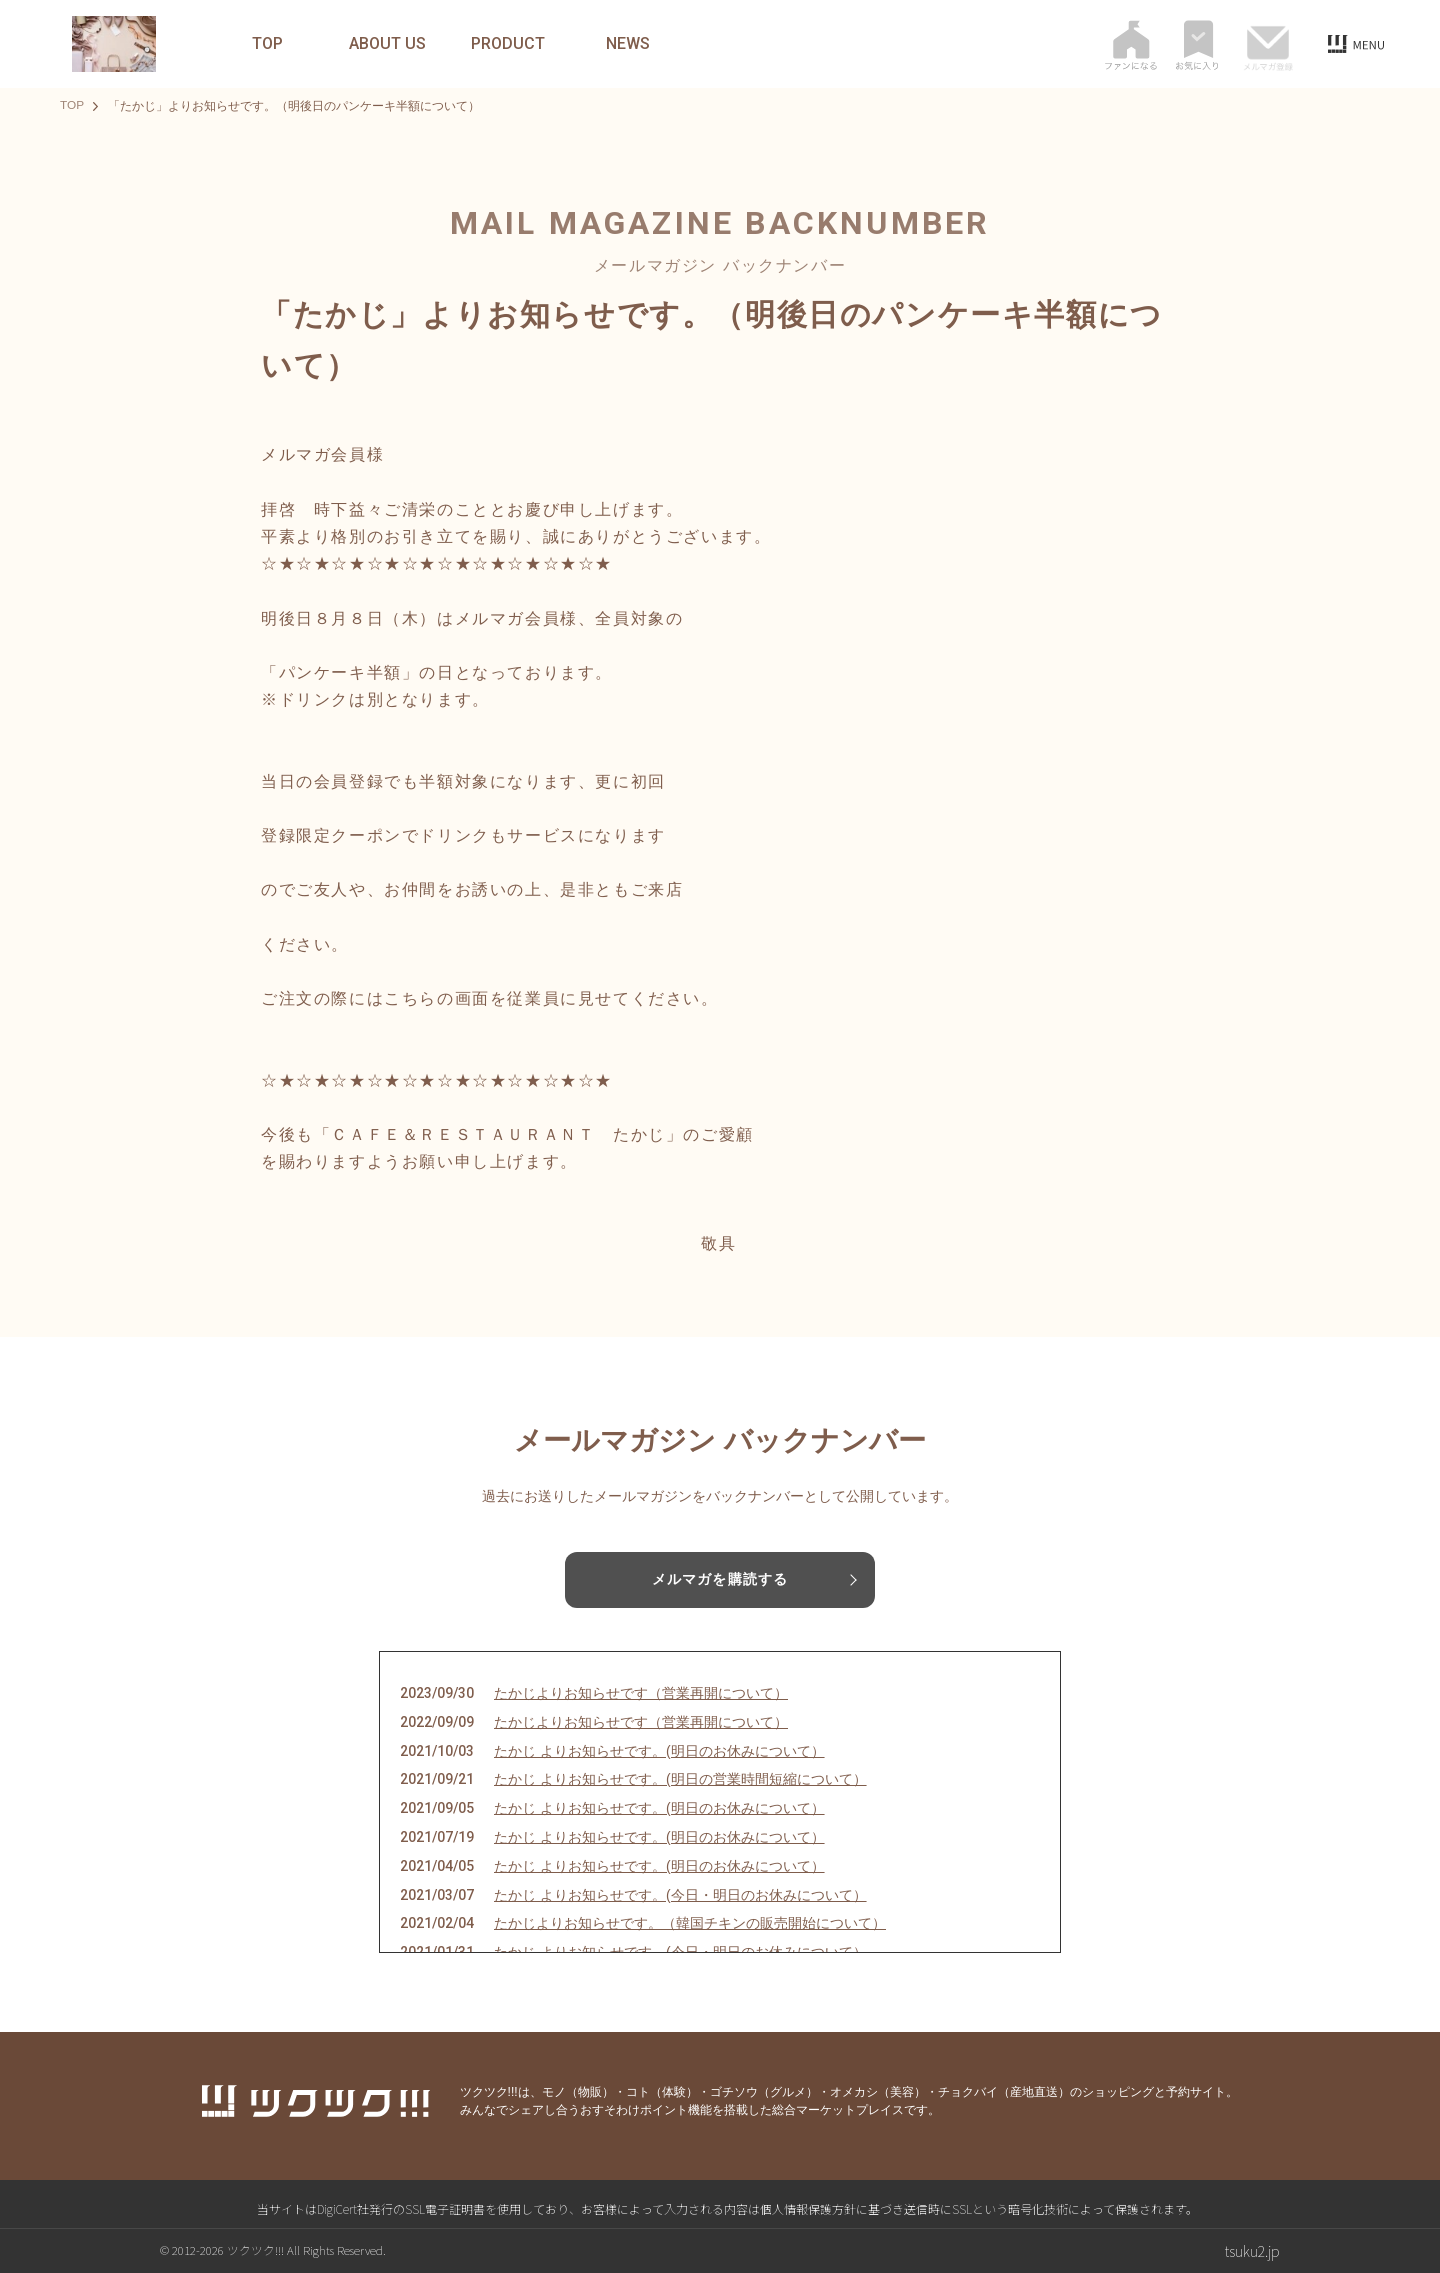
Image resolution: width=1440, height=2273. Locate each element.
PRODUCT (508, 44)
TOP (267, 44)
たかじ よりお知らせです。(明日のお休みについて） (659, 1751)
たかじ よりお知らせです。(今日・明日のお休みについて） (680, 1895)
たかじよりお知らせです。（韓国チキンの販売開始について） (690, 1924)
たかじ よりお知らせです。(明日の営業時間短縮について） (680, 1780)
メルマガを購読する (720, 1580)
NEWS (628, 44)
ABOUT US (387, 44)
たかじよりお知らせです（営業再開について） (641, 1693)
